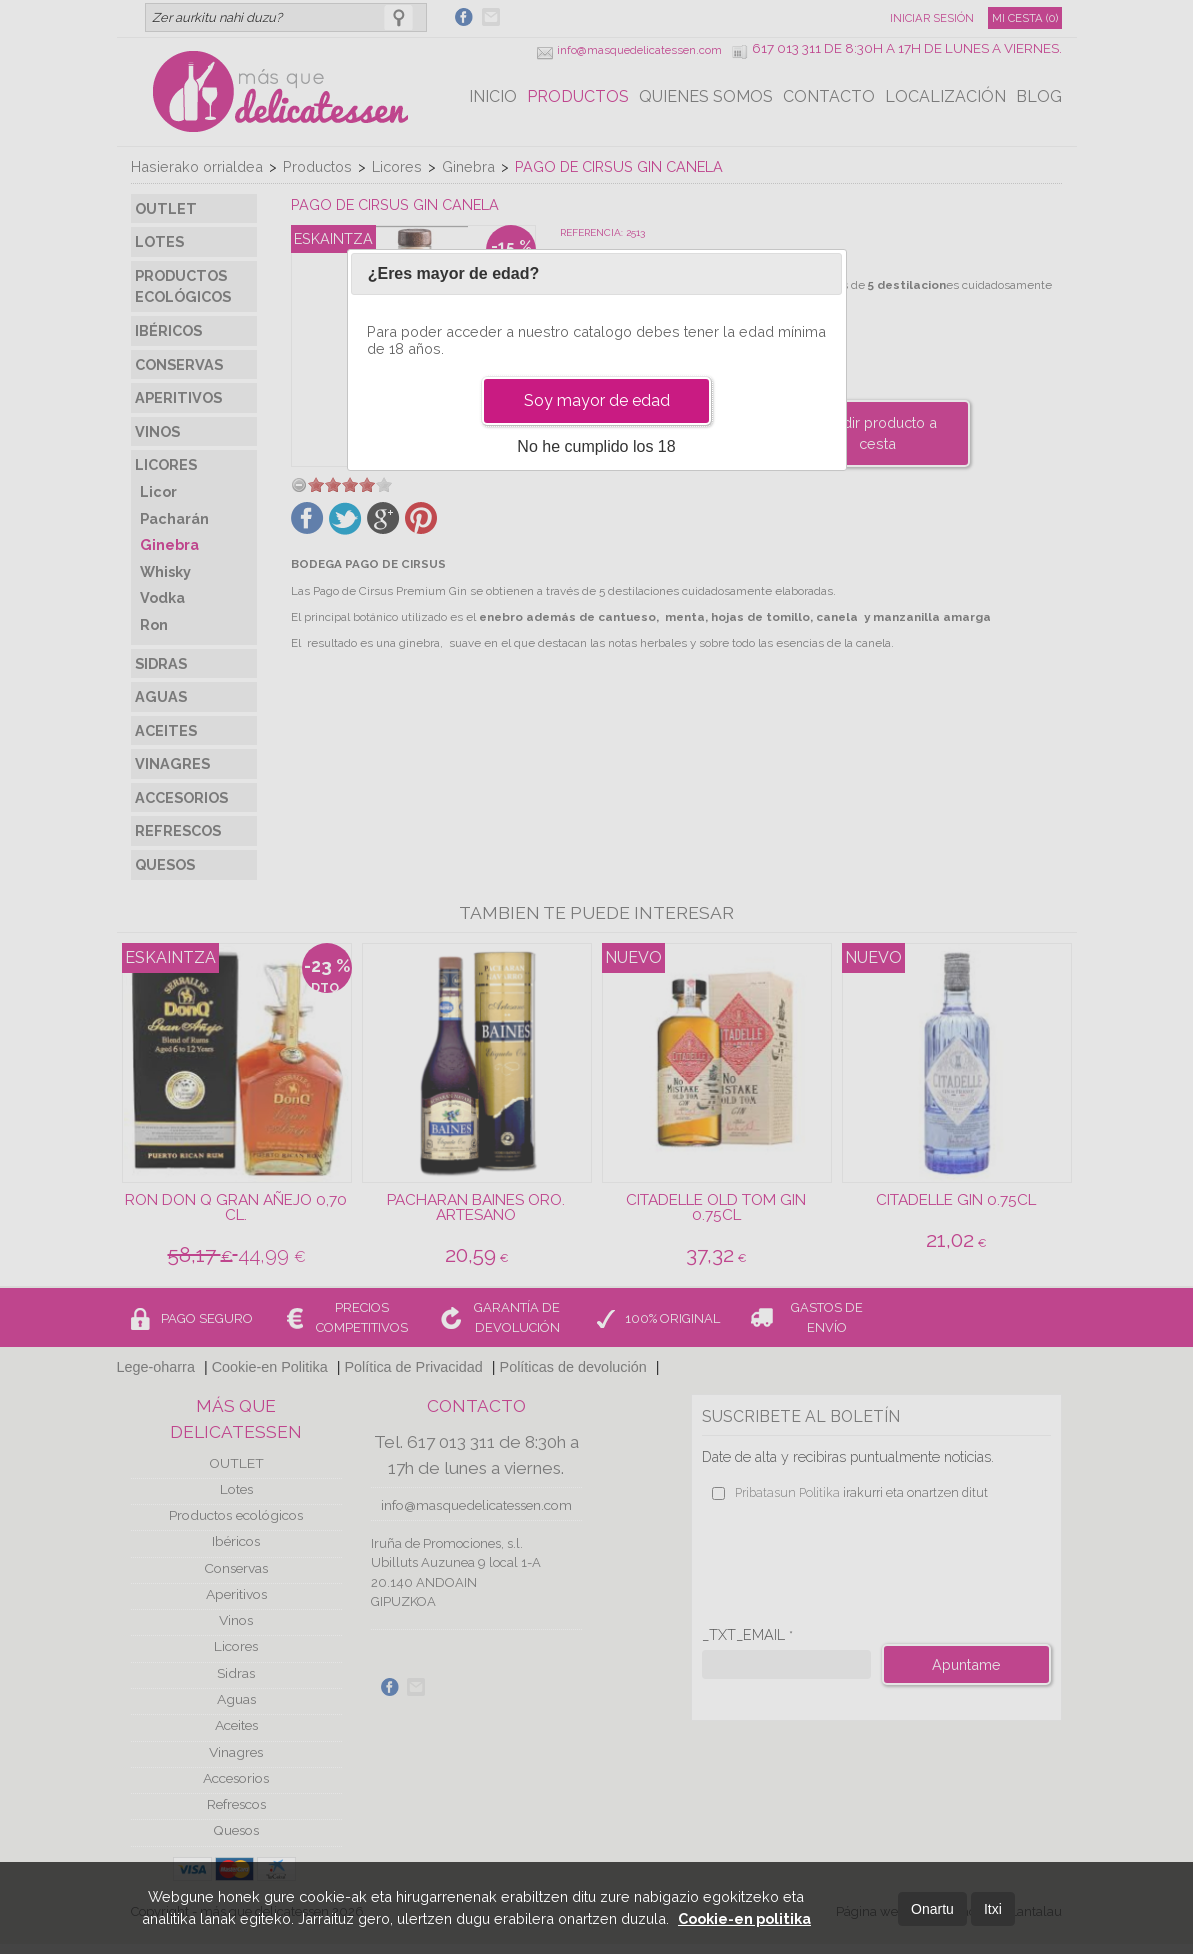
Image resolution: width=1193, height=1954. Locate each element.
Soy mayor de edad (597, 400)
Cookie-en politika (744, 1918)
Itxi (993, 1909)
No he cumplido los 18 (596, 446)
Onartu (932, 1909)
